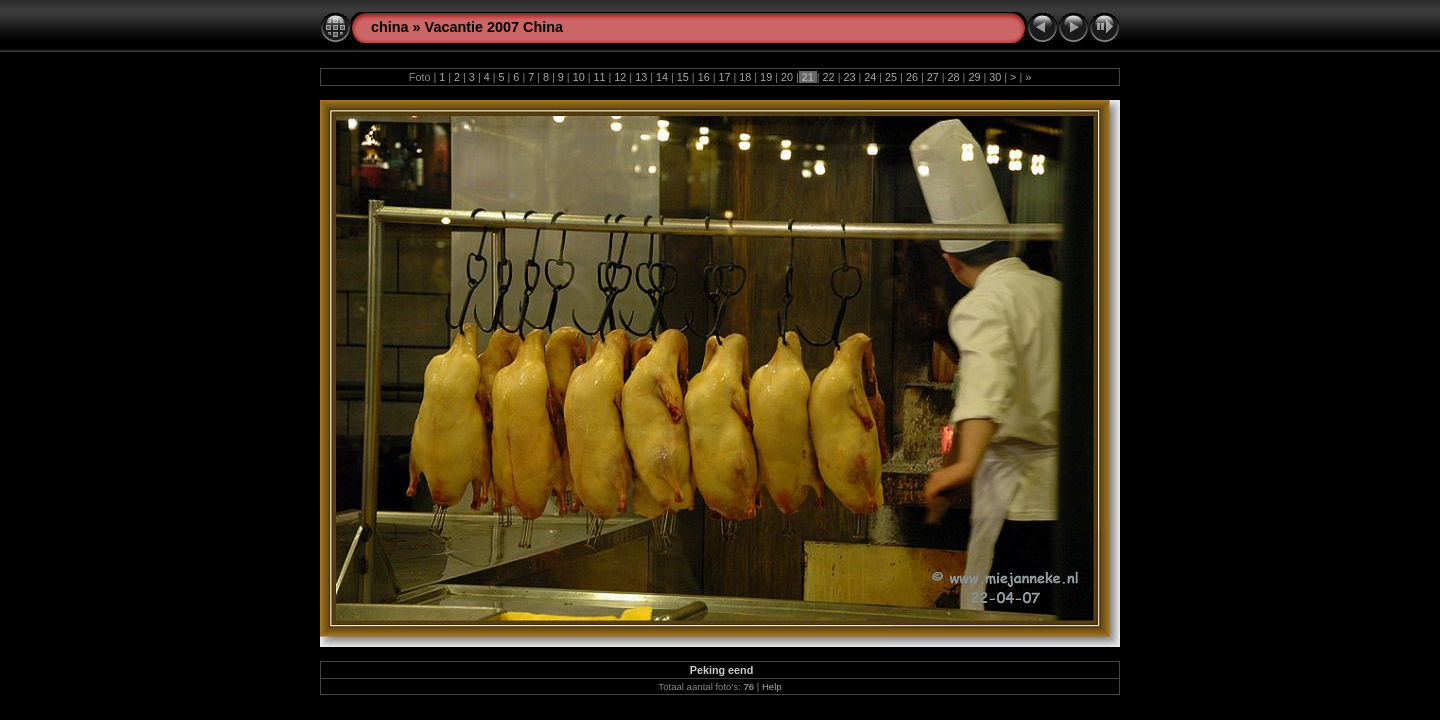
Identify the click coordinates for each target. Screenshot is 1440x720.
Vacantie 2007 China (494, 27)
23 (849, 77)
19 (766, 77)
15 (683, 77)
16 (704, 77)
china (390, 27)
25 (891, 77)
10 (579, 77)
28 (954, 77)
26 (912, 77)
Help (772, 686)
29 (974, 77)
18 (745, 77)
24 (870, 77)
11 (600, 77)
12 (620, 77)
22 (829, 77)
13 (641, 77)
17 (724, 77)
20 (787, 77)
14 (662, 77)
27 (933, 77)
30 (995, 77)
